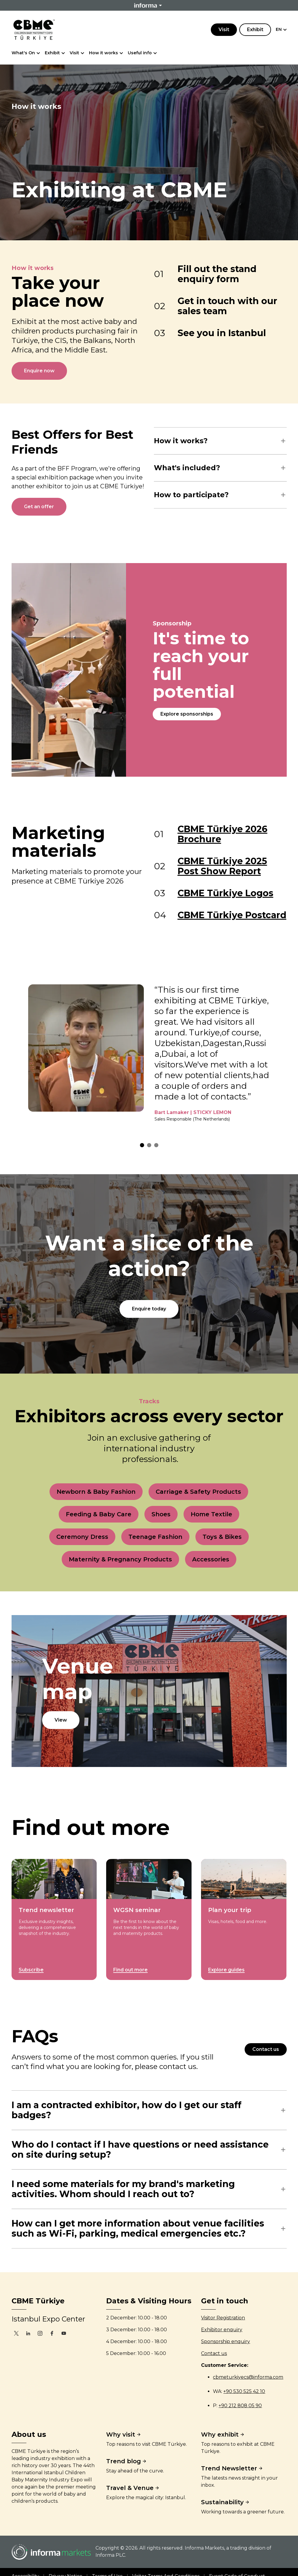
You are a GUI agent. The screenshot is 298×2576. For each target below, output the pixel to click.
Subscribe (31, 1970)
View (61, 1720)
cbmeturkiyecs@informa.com (248, 2377)
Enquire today (149, 1309)
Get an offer (39, 506)
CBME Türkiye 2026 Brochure (222, 834)
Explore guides (226, 1970)
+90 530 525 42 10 (244, 2391)
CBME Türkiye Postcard (232, 915)
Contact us (265, 2049)
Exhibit (255, 29)
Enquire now (39, 371)
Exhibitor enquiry (221, 2329)
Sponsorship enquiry (225, 2341)
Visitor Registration (223, 2318)
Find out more (130, 1970)
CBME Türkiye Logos (225, 893)
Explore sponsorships (186, 714)
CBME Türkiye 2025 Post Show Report (222, 866)
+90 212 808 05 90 (240, 2405)
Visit (224, 29)
